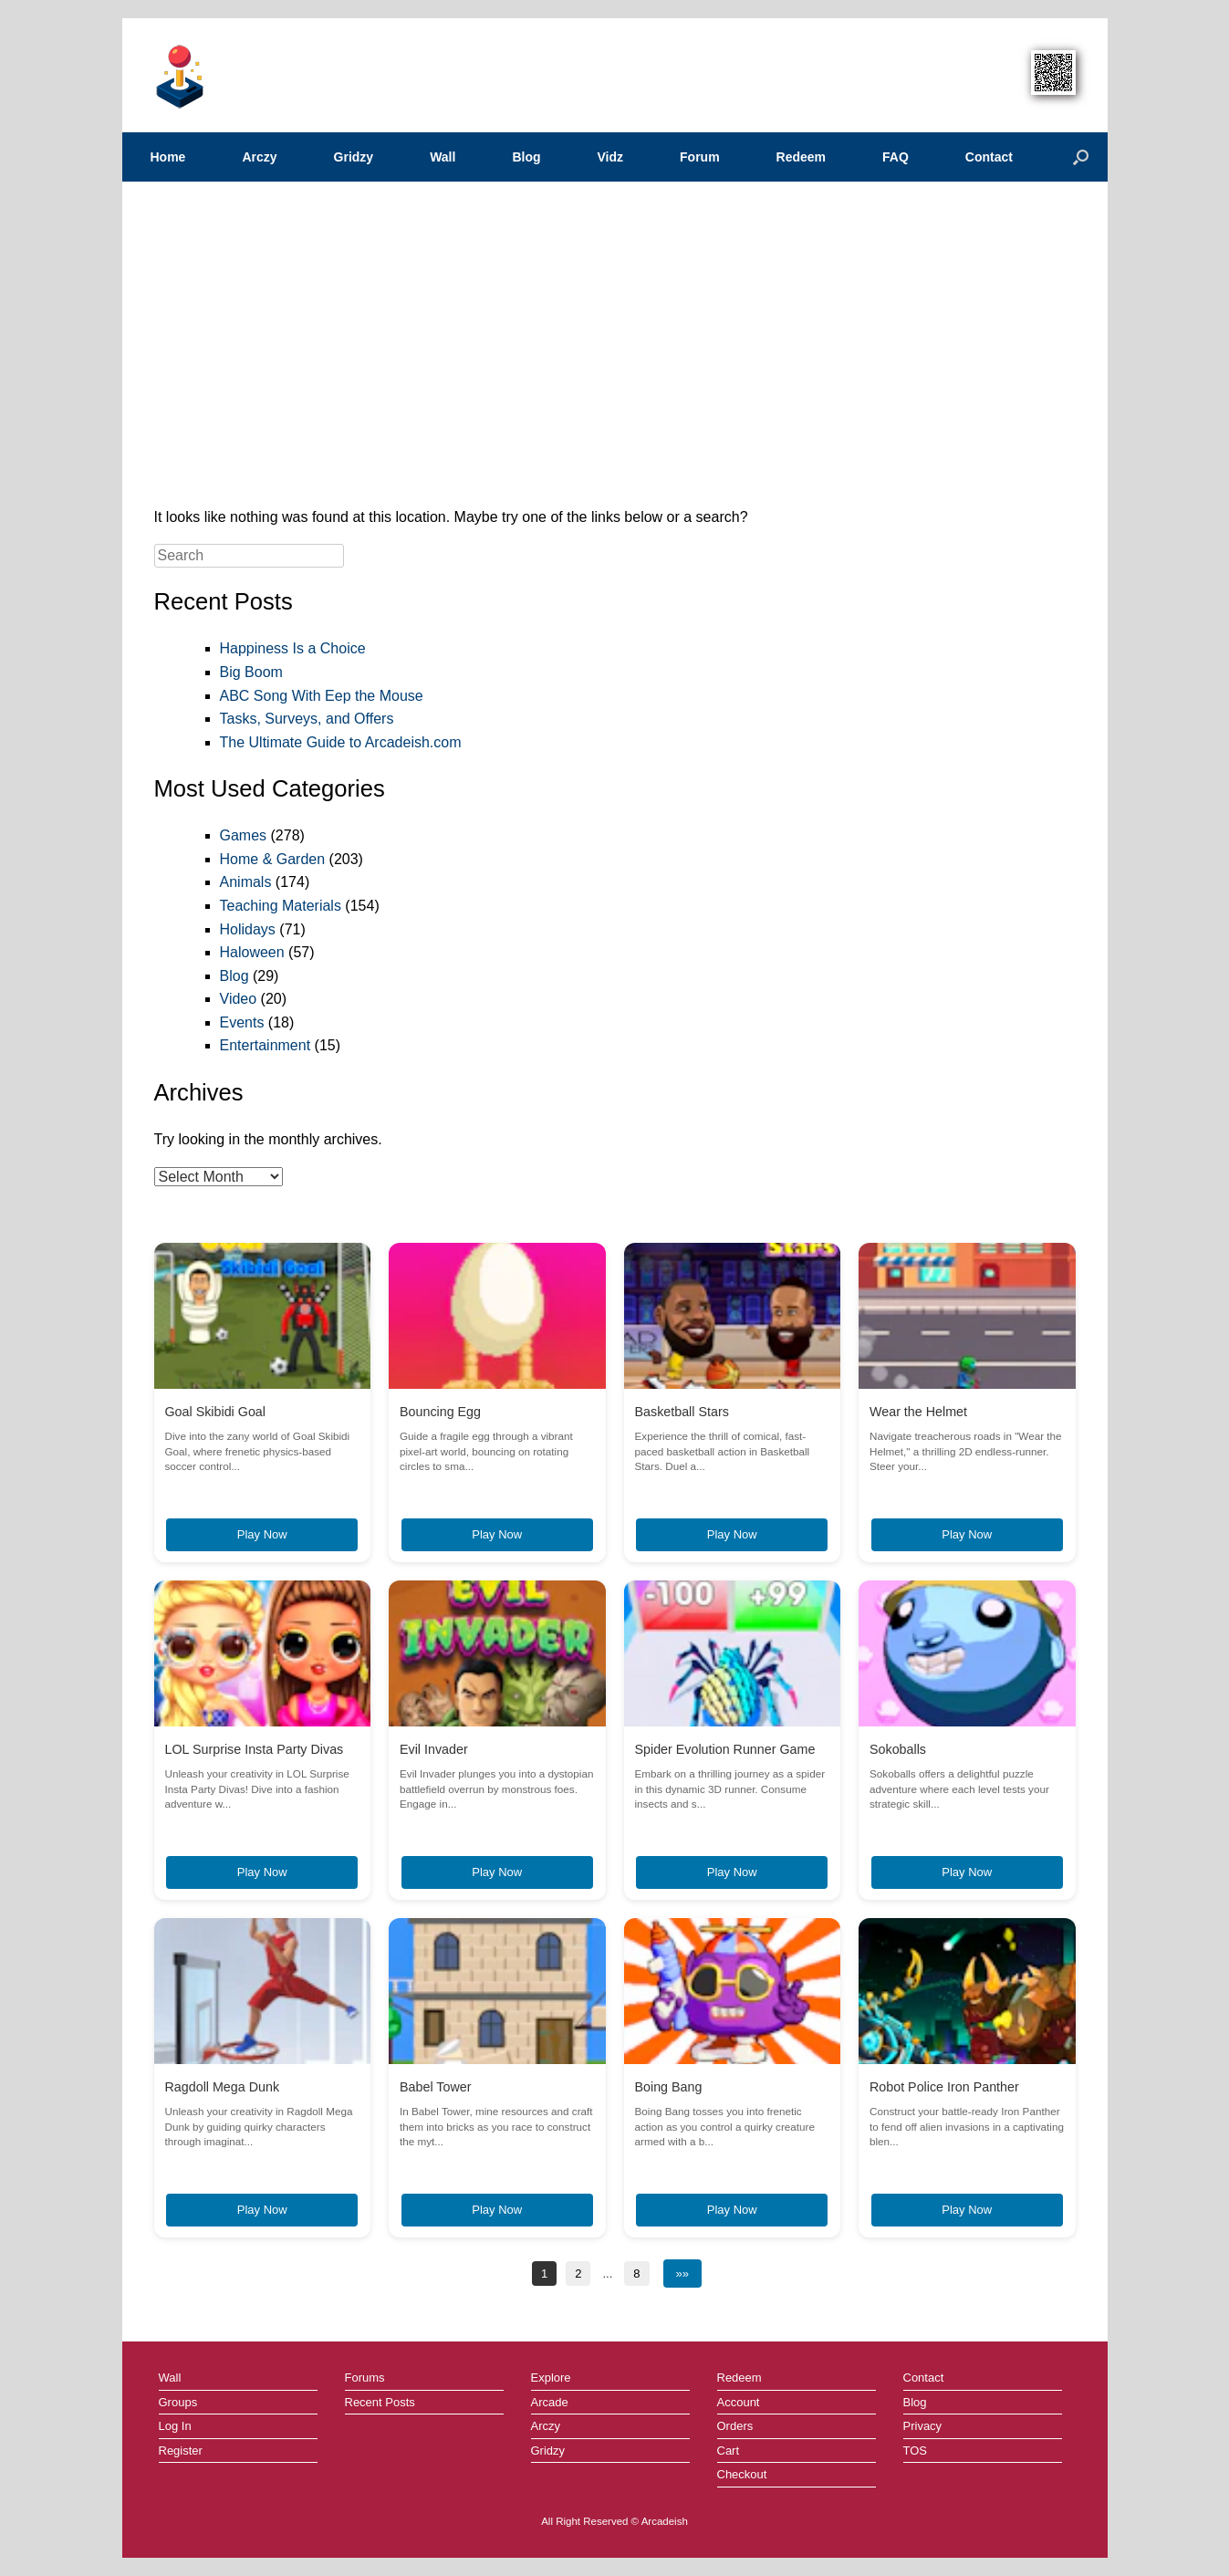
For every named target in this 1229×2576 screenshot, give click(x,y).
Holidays (248, 929)
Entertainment (265, 1045)
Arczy (259, 157)
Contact (989, 157)
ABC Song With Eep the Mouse (321, 696)
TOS (915, 2450)
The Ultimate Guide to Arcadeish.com (341, 742)
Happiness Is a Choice (293, 648)
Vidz (611, 157)
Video (238, 998)
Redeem (801, 157)
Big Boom (251, 672)
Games (243, 835)
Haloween (252, 952)
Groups (178, 2402)
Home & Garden (273, 859)
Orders (735, 2426)
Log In (175, 2426)
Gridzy (354, 157)
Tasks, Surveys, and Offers (307, 718)
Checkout (742, 2474)
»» (682, 2273)
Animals (246, 882)
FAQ (895, 157)
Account (738, 2402)
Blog (526, 157)
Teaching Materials (280, 905)
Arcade (549, 2402)
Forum (700, 157)
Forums (365, 2377)
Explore (551, 2377)
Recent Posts (380, 2402)
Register (181, 2450)
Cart (728, 2450)
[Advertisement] (615, 350)
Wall (442, 157)
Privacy (923, 2426)
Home (168, 157)
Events (242, 1022)
